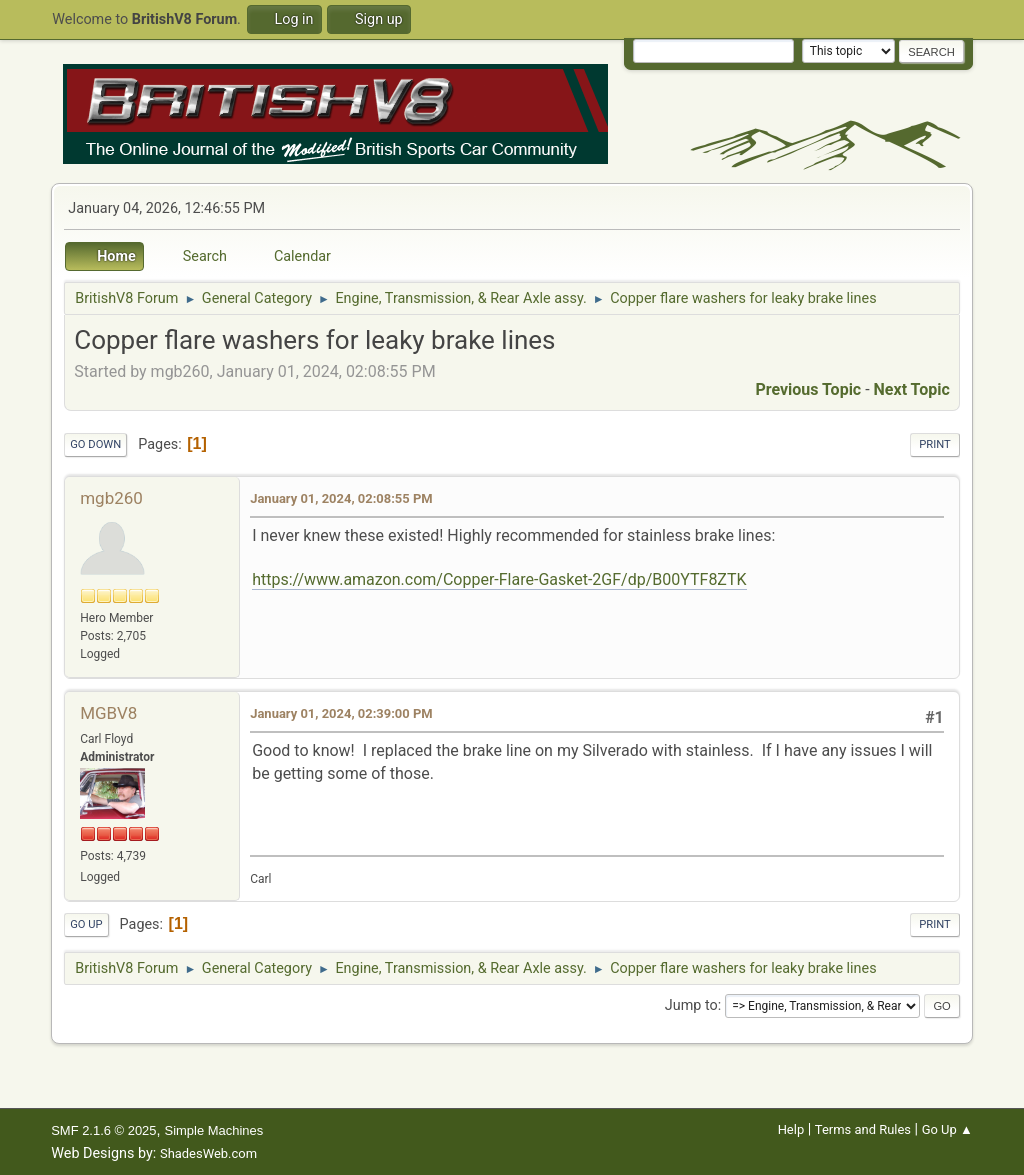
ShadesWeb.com (208, 1153)
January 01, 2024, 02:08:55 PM (341, 498)
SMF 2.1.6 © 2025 (103, 1130)
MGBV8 (108, 713)
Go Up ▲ (947, 1129)
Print (935, 444)
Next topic (912, 389)
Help (791, 1129)
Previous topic (808, 389)
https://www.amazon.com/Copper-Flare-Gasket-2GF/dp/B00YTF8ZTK (499, 579)
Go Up (86, 924)
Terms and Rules (863, 1129)
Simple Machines (214, 1130)
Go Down (95, 444)
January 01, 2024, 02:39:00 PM (341, 713)
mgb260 (111, 498)
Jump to (691, 1005)
